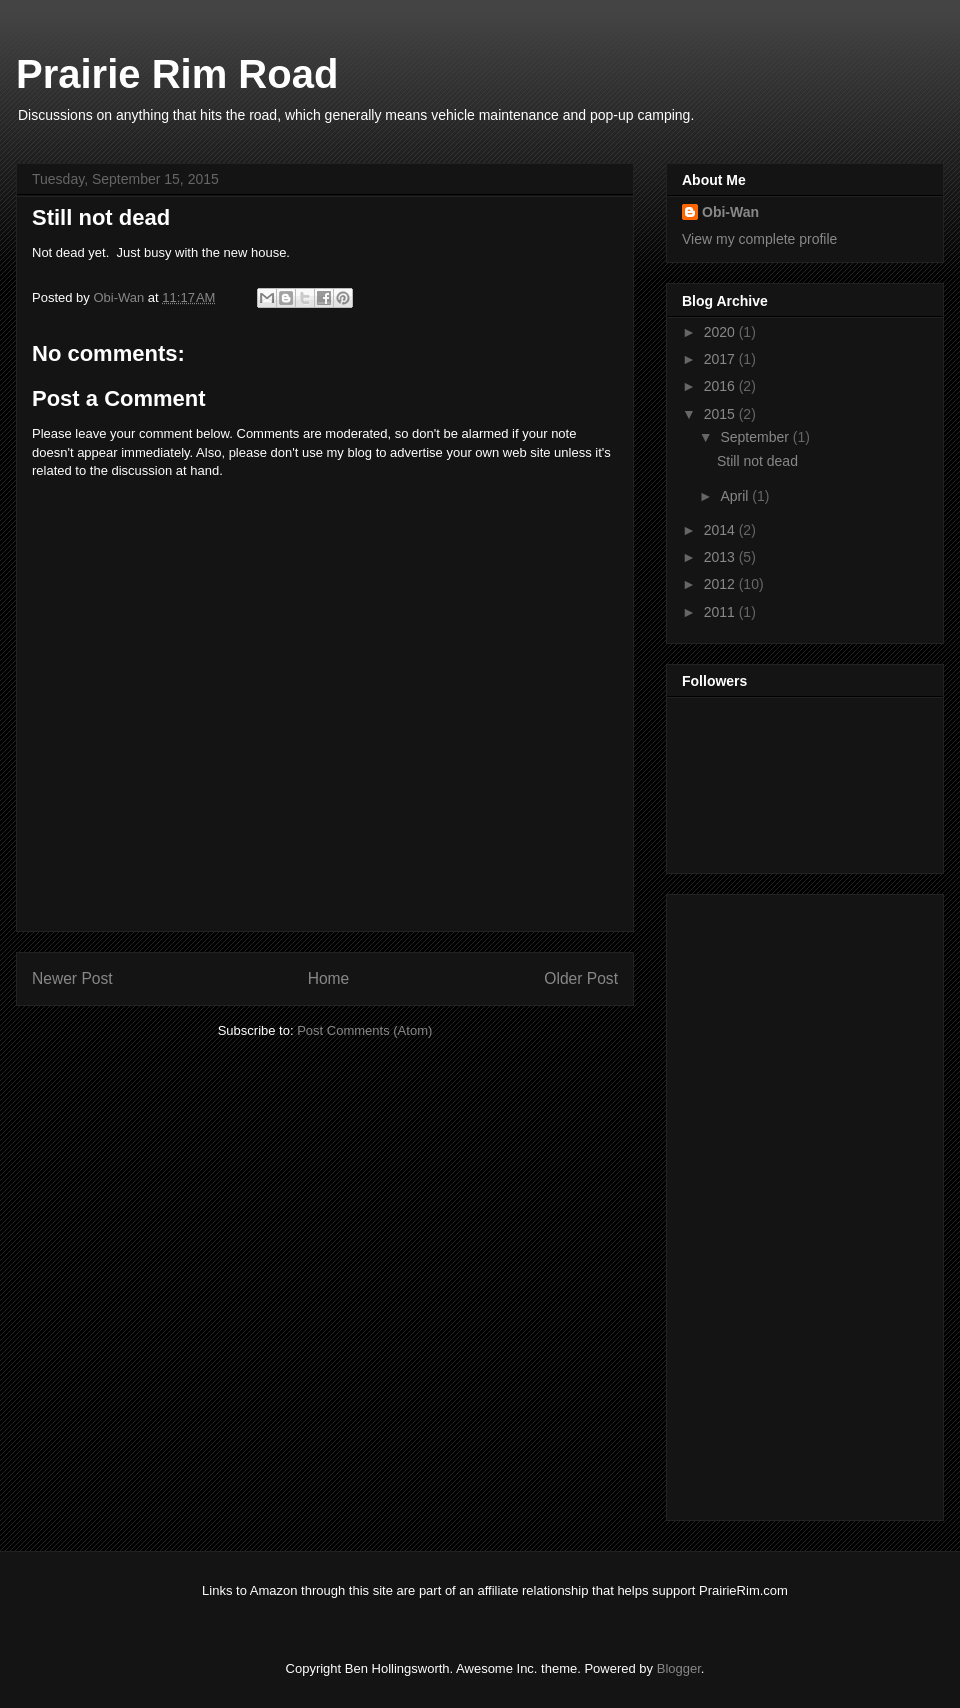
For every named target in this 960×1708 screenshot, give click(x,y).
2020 (721, 332)
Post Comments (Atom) (364, 1030)
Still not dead (757, 461)
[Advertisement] (762, 1202)
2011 (721, 612)
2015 (721, 414)
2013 (721, 557)
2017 (721, 359)
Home (329, 978)
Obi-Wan (120, 297)
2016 (721, 386)
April (736, 496)
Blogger (679, 1668)
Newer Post (72, 978)
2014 (721, 530)
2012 (721, 584)
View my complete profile (759, 239)
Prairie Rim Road (177, 74)
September (756, 437)
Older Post (581, 978)
